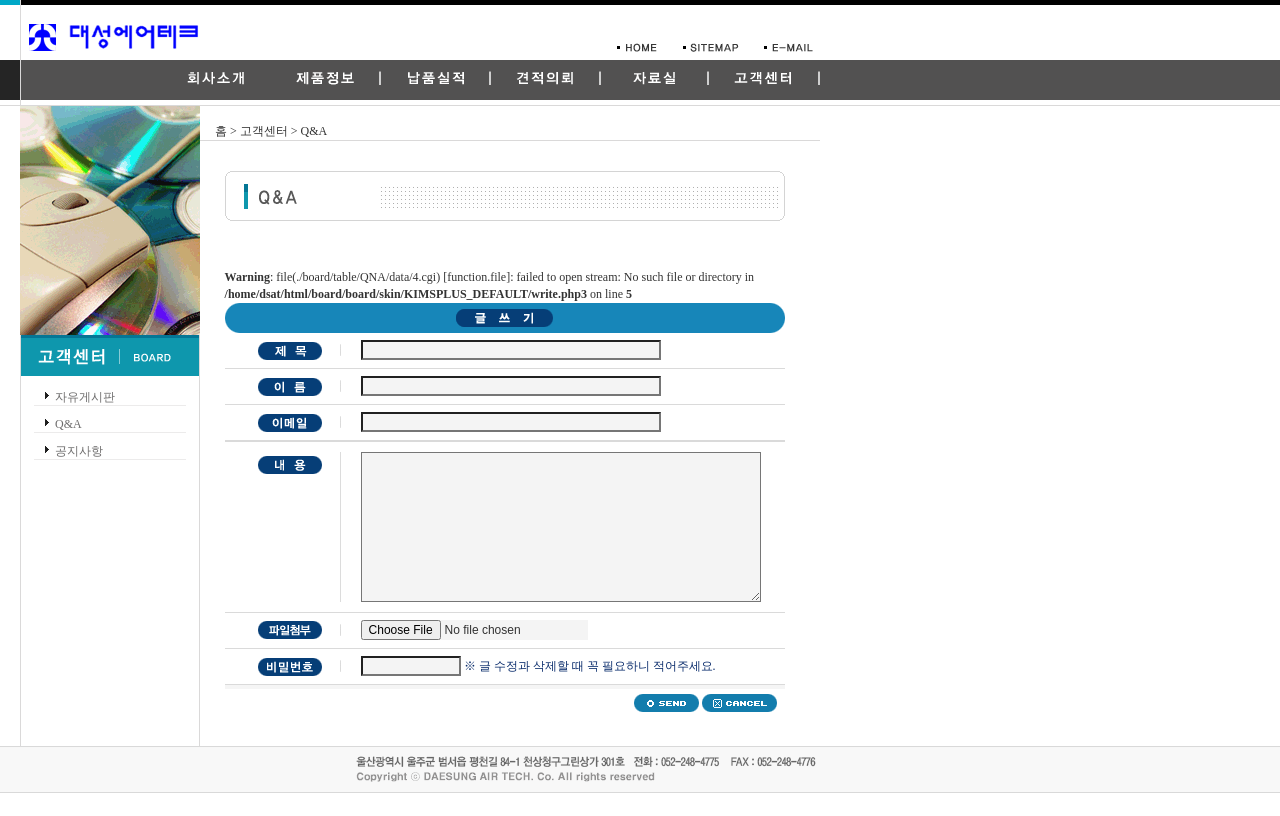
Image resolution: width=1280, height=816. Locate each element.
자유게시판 (85, 397)
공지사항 (79, 451)
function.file (476, 277)
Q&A (68, 424)
